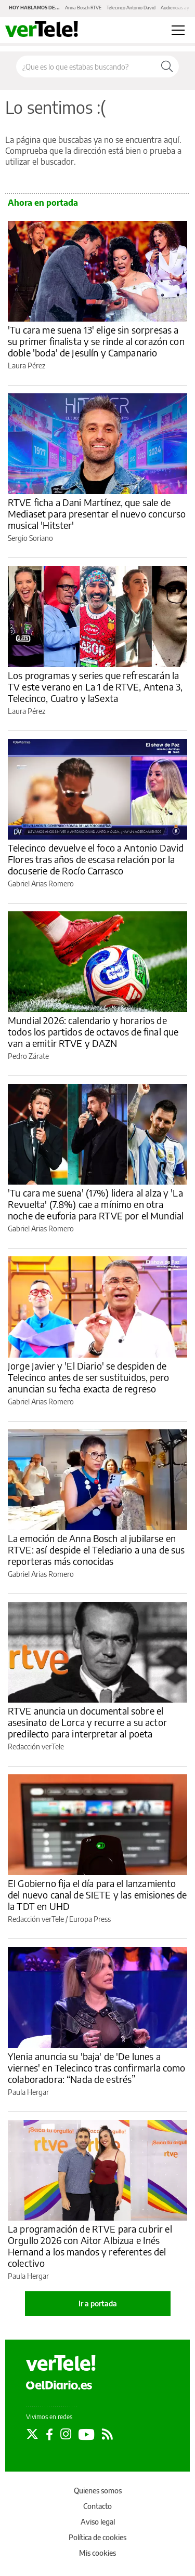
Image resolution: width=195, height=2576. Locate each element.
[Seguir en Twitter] (32, 2434)
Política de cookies (97, 2537)
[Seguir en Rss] (107, 2434)
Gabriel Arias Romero (41, 883)
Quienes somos (98, 2490)
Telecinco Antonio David (131, 7)
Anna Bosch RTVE (83, 7)
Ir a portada (98, 2303)
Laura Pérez (26, 365)
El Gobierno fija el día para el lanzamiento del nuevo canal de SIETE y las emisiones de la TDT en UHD (97, 1894)
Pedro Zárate (28, 1056)
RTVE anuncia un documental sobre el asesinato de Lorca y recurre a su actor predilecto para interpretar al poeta (87, 1722)
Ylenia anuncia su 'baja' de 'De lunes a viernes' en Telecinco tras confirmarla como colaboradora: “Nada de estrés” (96, 2067)
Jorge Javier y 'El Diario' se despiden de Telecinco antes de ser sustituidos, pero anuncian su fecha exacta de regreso (88, 1377)
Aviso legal (98, 2521)
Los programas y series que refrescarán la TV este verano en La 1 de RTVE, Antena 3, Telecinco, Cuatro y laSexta (95, 686)
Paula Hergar (28, 2092)
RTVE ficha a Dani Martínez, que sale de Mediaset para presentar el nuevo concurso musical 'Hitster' (97, 513)
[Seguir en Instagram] (65, 2434)
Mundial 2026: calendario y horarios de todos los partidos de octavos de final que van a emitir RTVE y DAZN (93, 1031)
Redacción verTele (36, 1746)
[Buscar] (167, 66)
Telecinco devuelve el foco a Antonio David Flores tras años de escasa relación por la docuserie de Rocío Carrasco (96, 859)
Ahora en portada (43, 202)
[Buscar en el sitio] (85, 66)
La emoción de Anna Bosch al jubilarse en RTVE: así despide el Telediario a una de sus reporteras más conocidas (96, 1549)
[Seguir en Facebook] (49, 2434)
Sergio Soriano (30, 538)
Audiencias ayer (177, 7)
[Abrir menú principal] (178, 30)
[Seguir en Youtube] (87, 2434)
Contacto (97, 2506)
